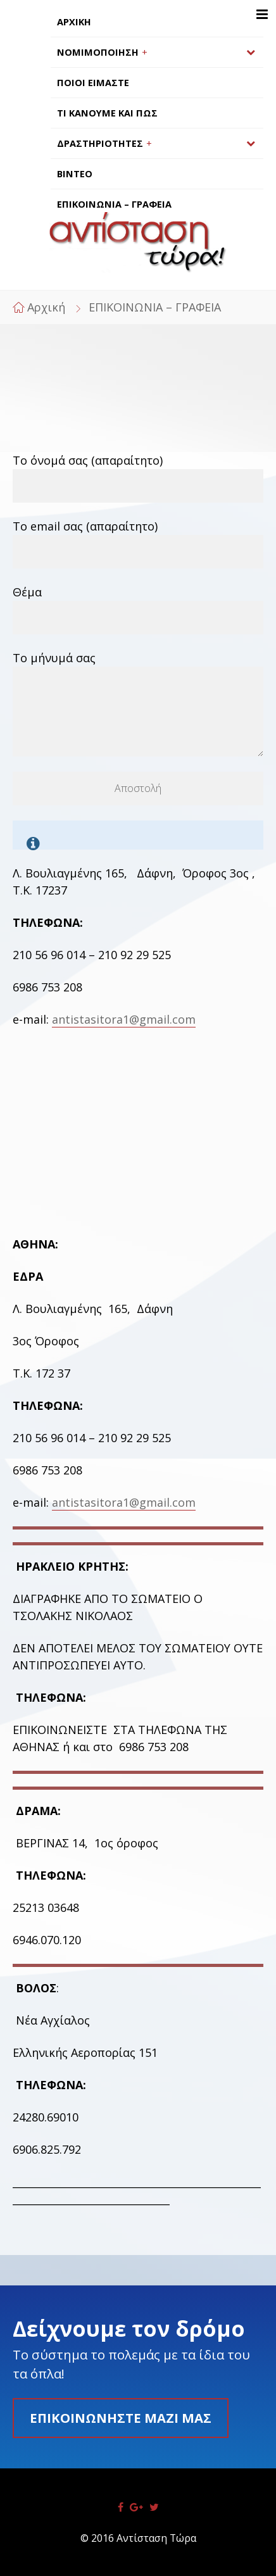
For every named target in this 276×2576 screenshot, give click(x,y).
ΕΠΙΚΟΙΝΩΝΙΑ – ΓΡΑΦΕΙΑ (114, 204)
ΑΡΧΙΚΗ (74, 22)
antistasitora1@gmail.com (124, 1019)
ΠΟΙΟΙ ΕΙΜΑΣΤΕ (93, 83)
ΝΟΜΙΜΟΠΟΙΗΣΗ (98, 52)
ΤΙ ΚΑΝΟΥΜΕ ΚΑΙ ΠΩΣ (107, 113)
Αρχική (46, 307)
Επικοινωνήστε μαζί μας (120, 2418)
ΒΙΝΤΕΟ (74, 174)
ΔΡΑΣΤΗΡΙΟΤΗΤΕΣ (100, 143)
